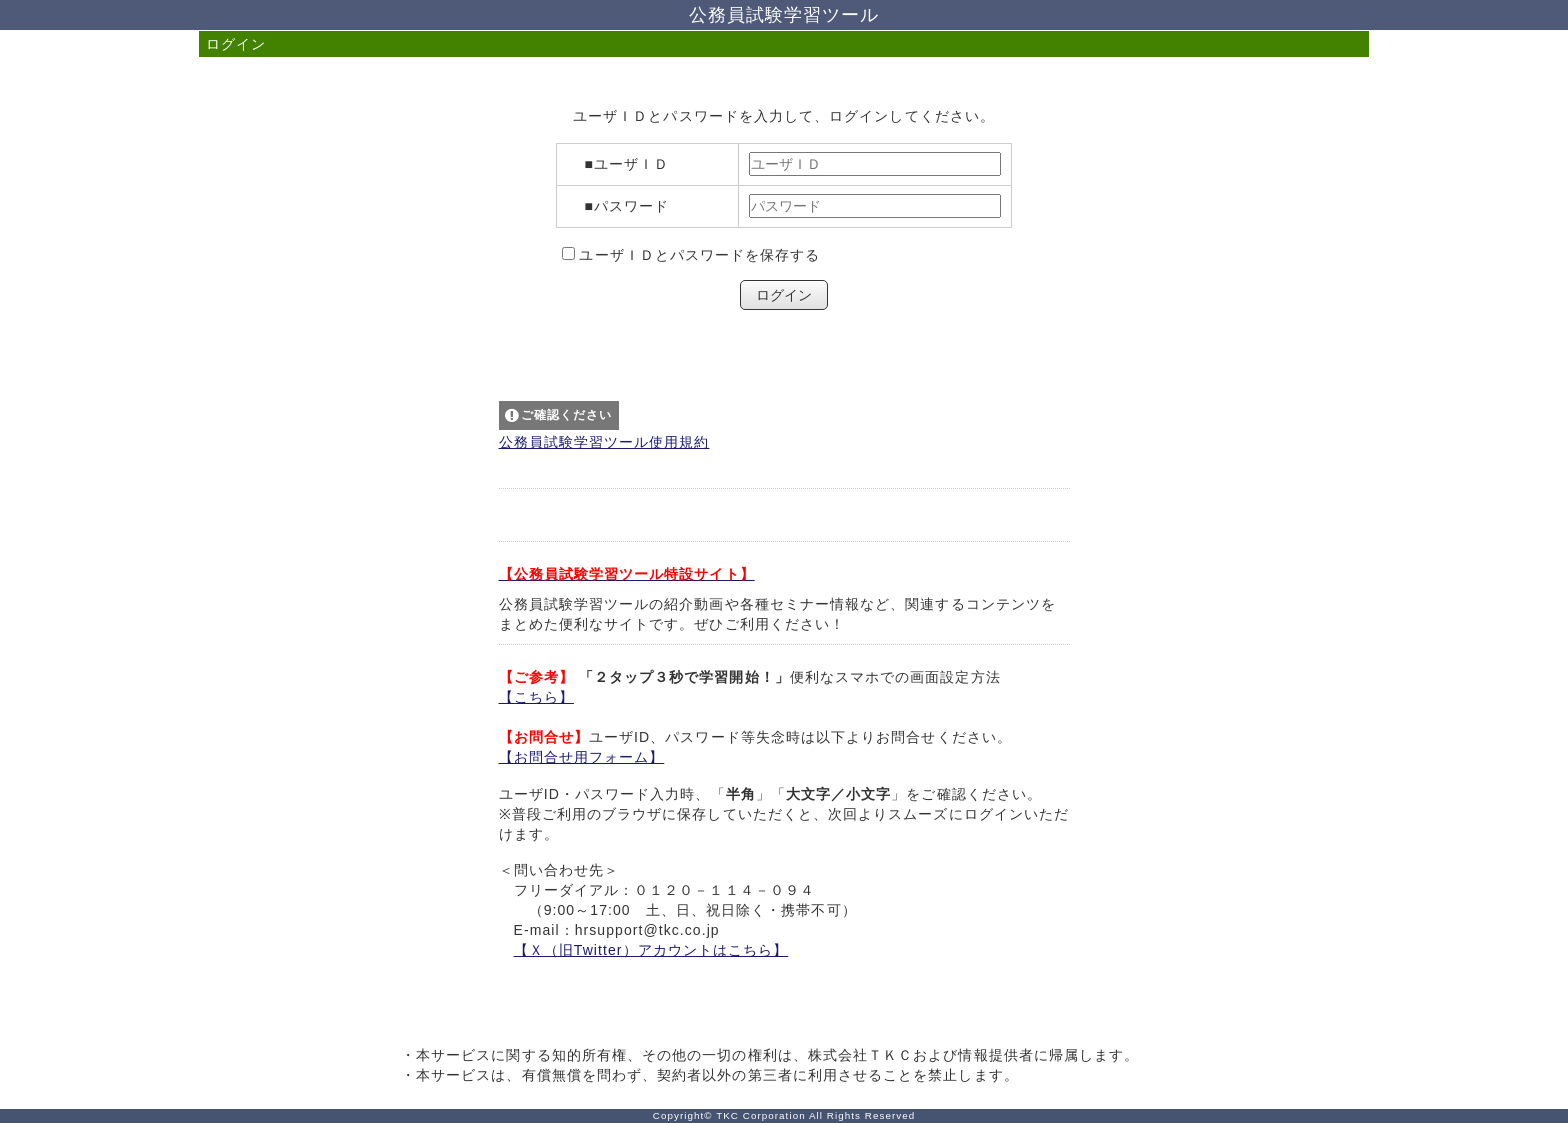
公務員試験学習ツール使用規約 (604, 442)
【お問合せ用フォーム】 (582, 757)
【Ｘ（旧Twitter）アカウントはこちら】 (651, 950)
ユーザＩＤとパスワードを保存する (698, 255)
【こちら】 (536, 697)
